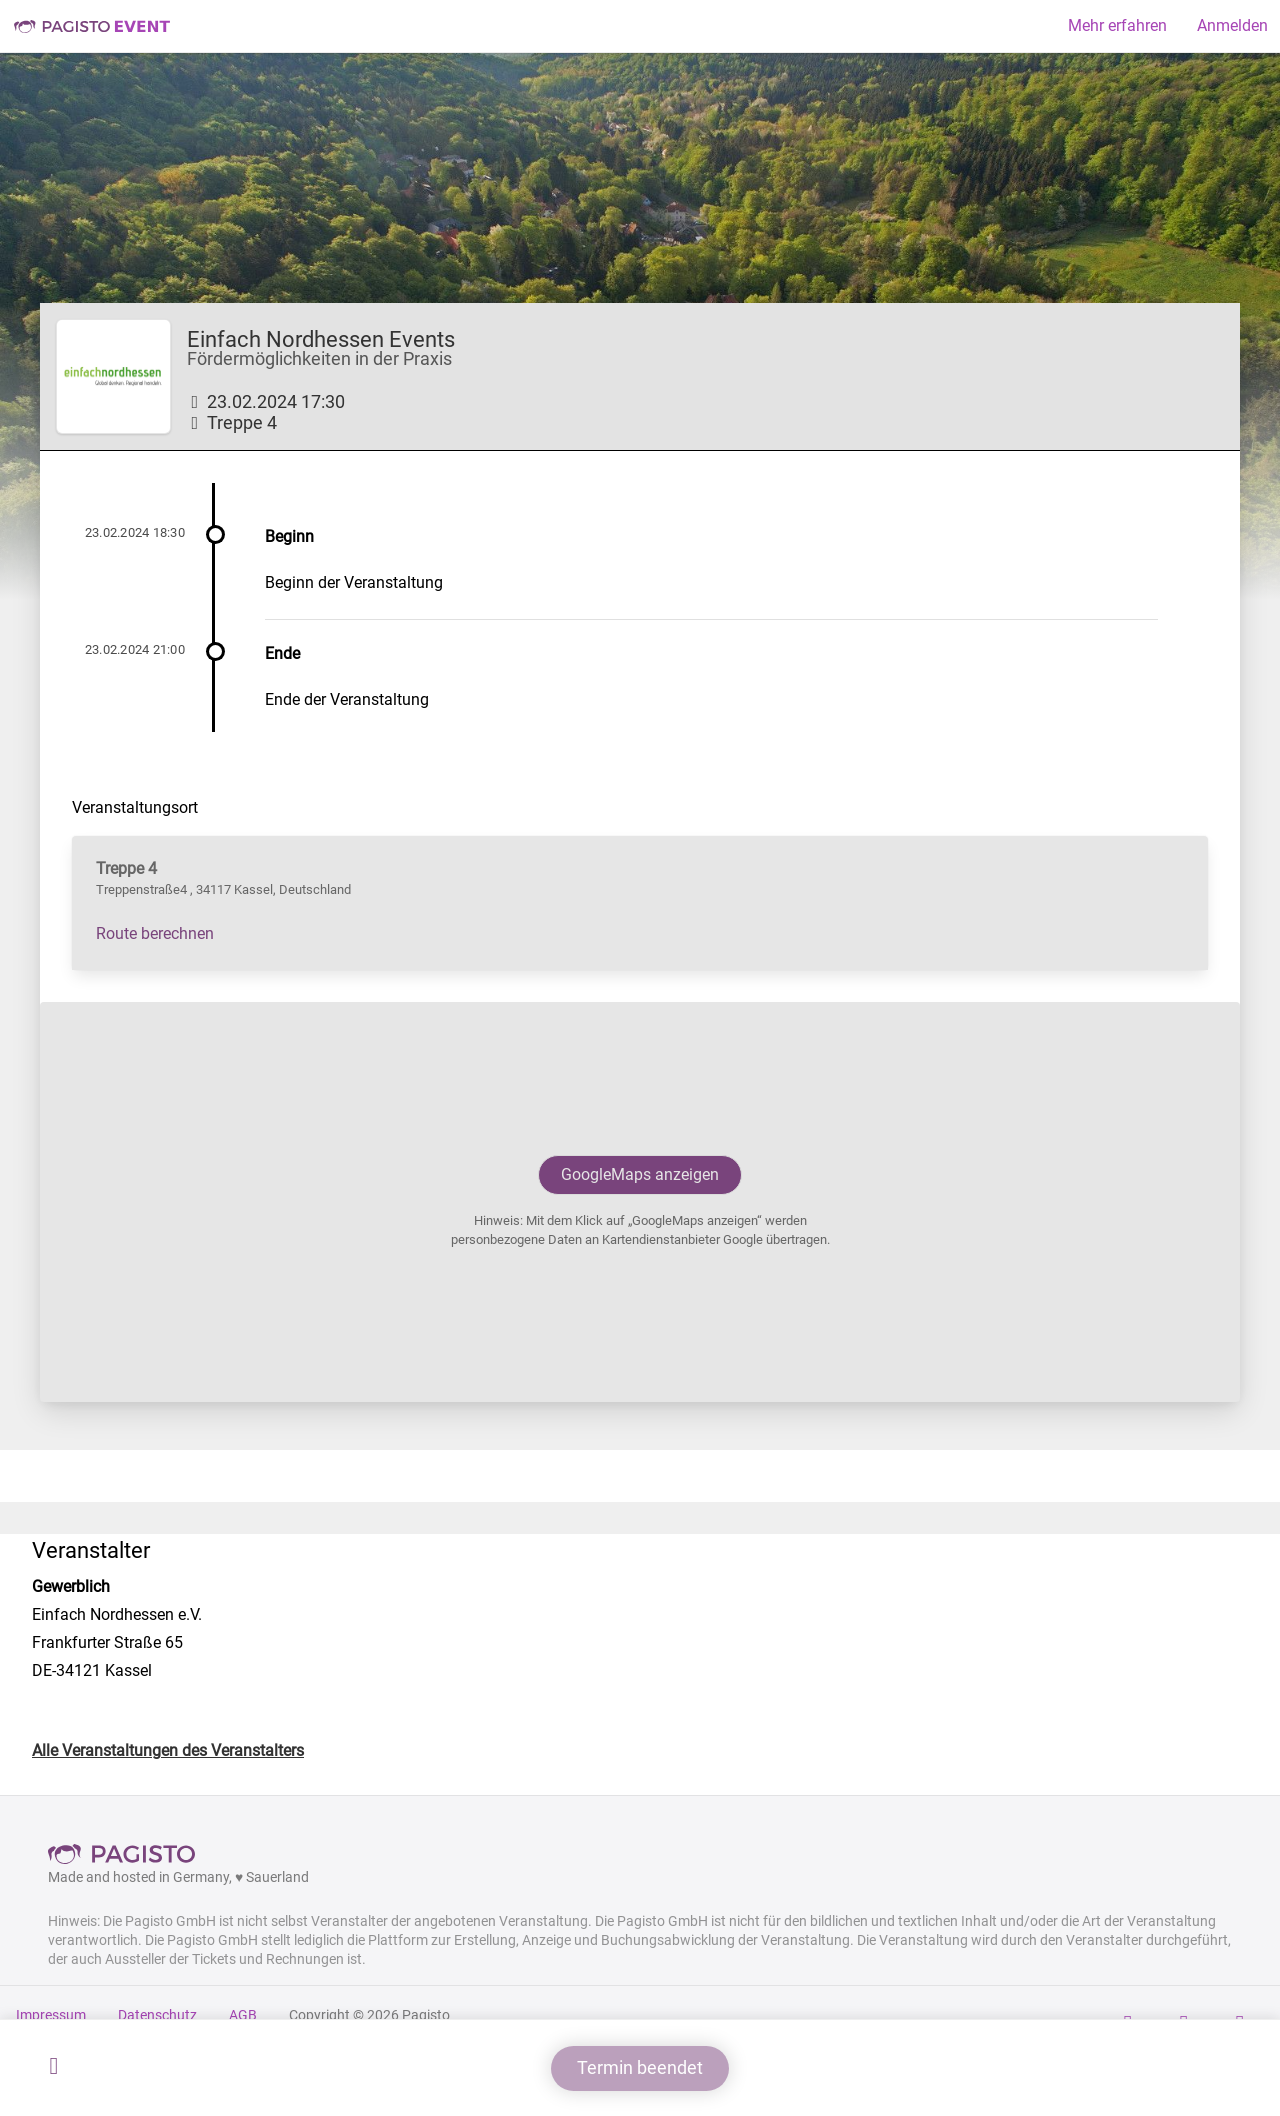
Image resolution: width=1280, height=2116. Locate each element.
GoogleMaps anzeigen (640, 1174)
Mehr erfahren (1117, 25)
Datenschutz (157, 2015)
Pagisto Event (92, 26)
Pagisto (128, 1854)
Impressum (51, 2015)
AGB (243, 2015)
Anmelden (1232, 25)
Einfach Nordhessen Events (321, 339)
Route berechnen (155, 933)
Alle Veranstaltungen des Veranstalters (168, 1750)
